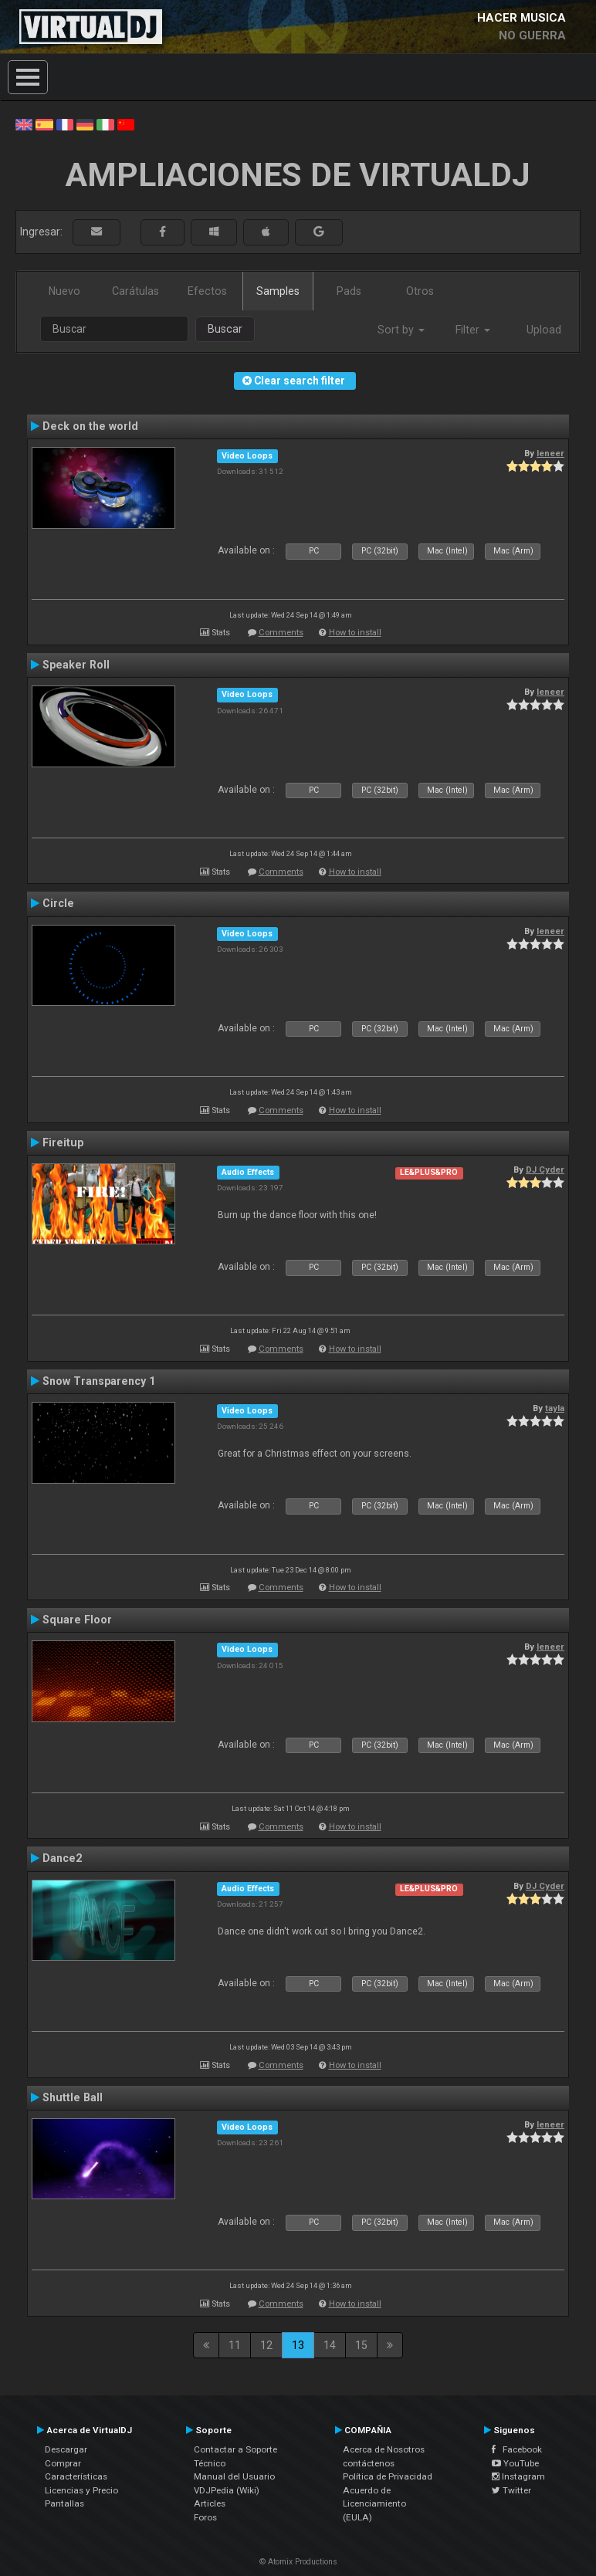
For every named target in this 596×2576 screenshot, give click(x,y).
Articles (209, 2503)
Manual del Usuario (234, 2476)
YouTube (515, 2463)
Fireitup (62, 1142)
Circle (58, 903)
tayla (554, 1408)
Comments (281, 633)
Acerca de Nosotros (384, 2449)
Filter (472, 329)
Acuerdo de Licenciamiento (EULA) (374, 2504)
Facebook (517, 2449)
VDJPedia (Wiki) (226, 2490)
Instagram (518, 2476)
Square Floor (77, 1619)
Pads (349, 291)
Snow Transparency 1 (98, 1381)
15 (361, 2345)
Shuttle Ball (72, 2097)
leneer (550, 453)
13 (298, 2345)
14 (329, 2345)
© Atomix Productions (298, 2562)
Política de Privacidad (387, 2476)
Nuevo (64, 291)
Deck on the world (90, 426)
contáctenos (369, 2463)
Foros (205, 2517)
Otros (420, 291)
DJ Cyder (545, 1169)
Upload (544, 329)
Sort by (401, 329)
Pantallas (64, 2503)
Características (76, 2476)
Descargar (66, 2449)
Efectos (207, 291)
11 (235, 2345)
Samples (278, 291)
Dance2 (62, 1858)
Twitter (511, 2490)
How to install (355, 633)
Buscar (225, 329)
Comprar (63, 2463)
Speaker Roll (76, 664)
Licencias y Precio (81, 2490)
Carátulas (135, 291)
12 (266, 2345)
